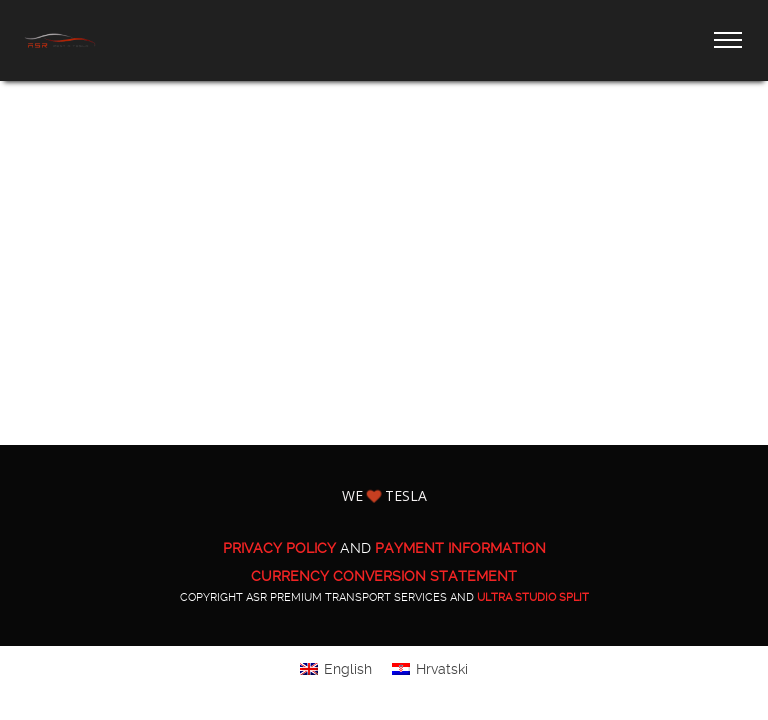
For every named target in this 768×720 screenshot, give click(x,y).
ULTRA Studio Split (533, 597)
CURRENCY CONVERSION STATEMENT (384, 576)
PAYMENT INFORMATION (460, 548)
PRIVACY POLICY (279, 548)
